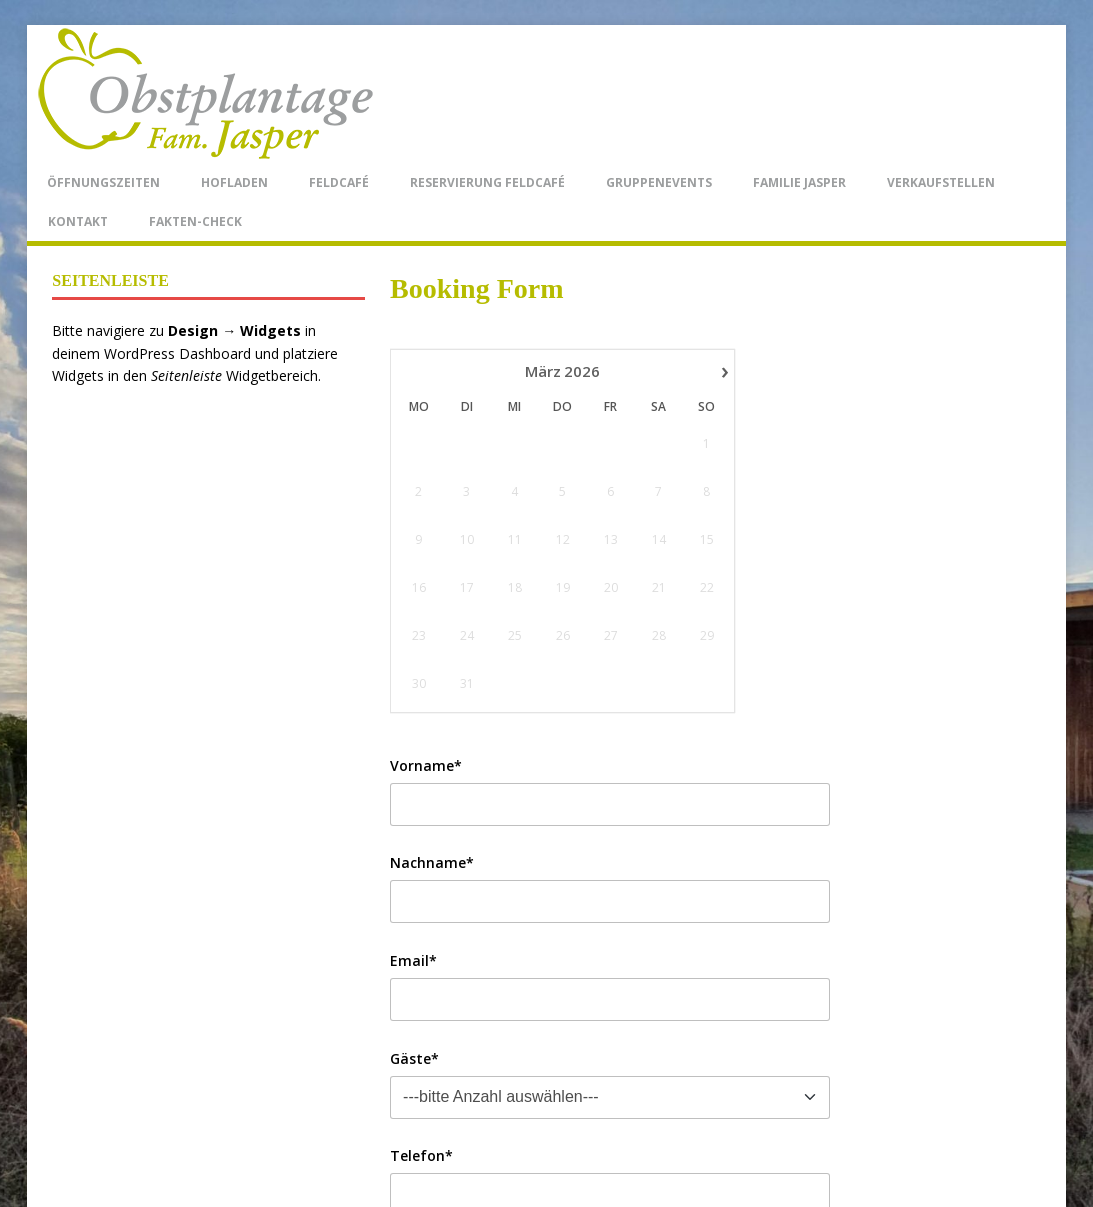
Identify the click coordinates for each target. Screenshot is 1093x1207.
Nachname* (432, 862)
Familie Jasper (799, 182)
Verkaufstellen (941, 182)
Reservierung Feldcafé (487, 182)
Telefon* (421, 1155)
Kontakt (78, 221)
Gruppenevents (659, 182)
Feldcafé (339, 182)
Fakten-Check (195, 221)
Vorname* (426, 765)
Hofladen (234, 182)
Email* (413, 960)
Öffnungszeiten (103, 182)
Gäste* (414, 1058)
